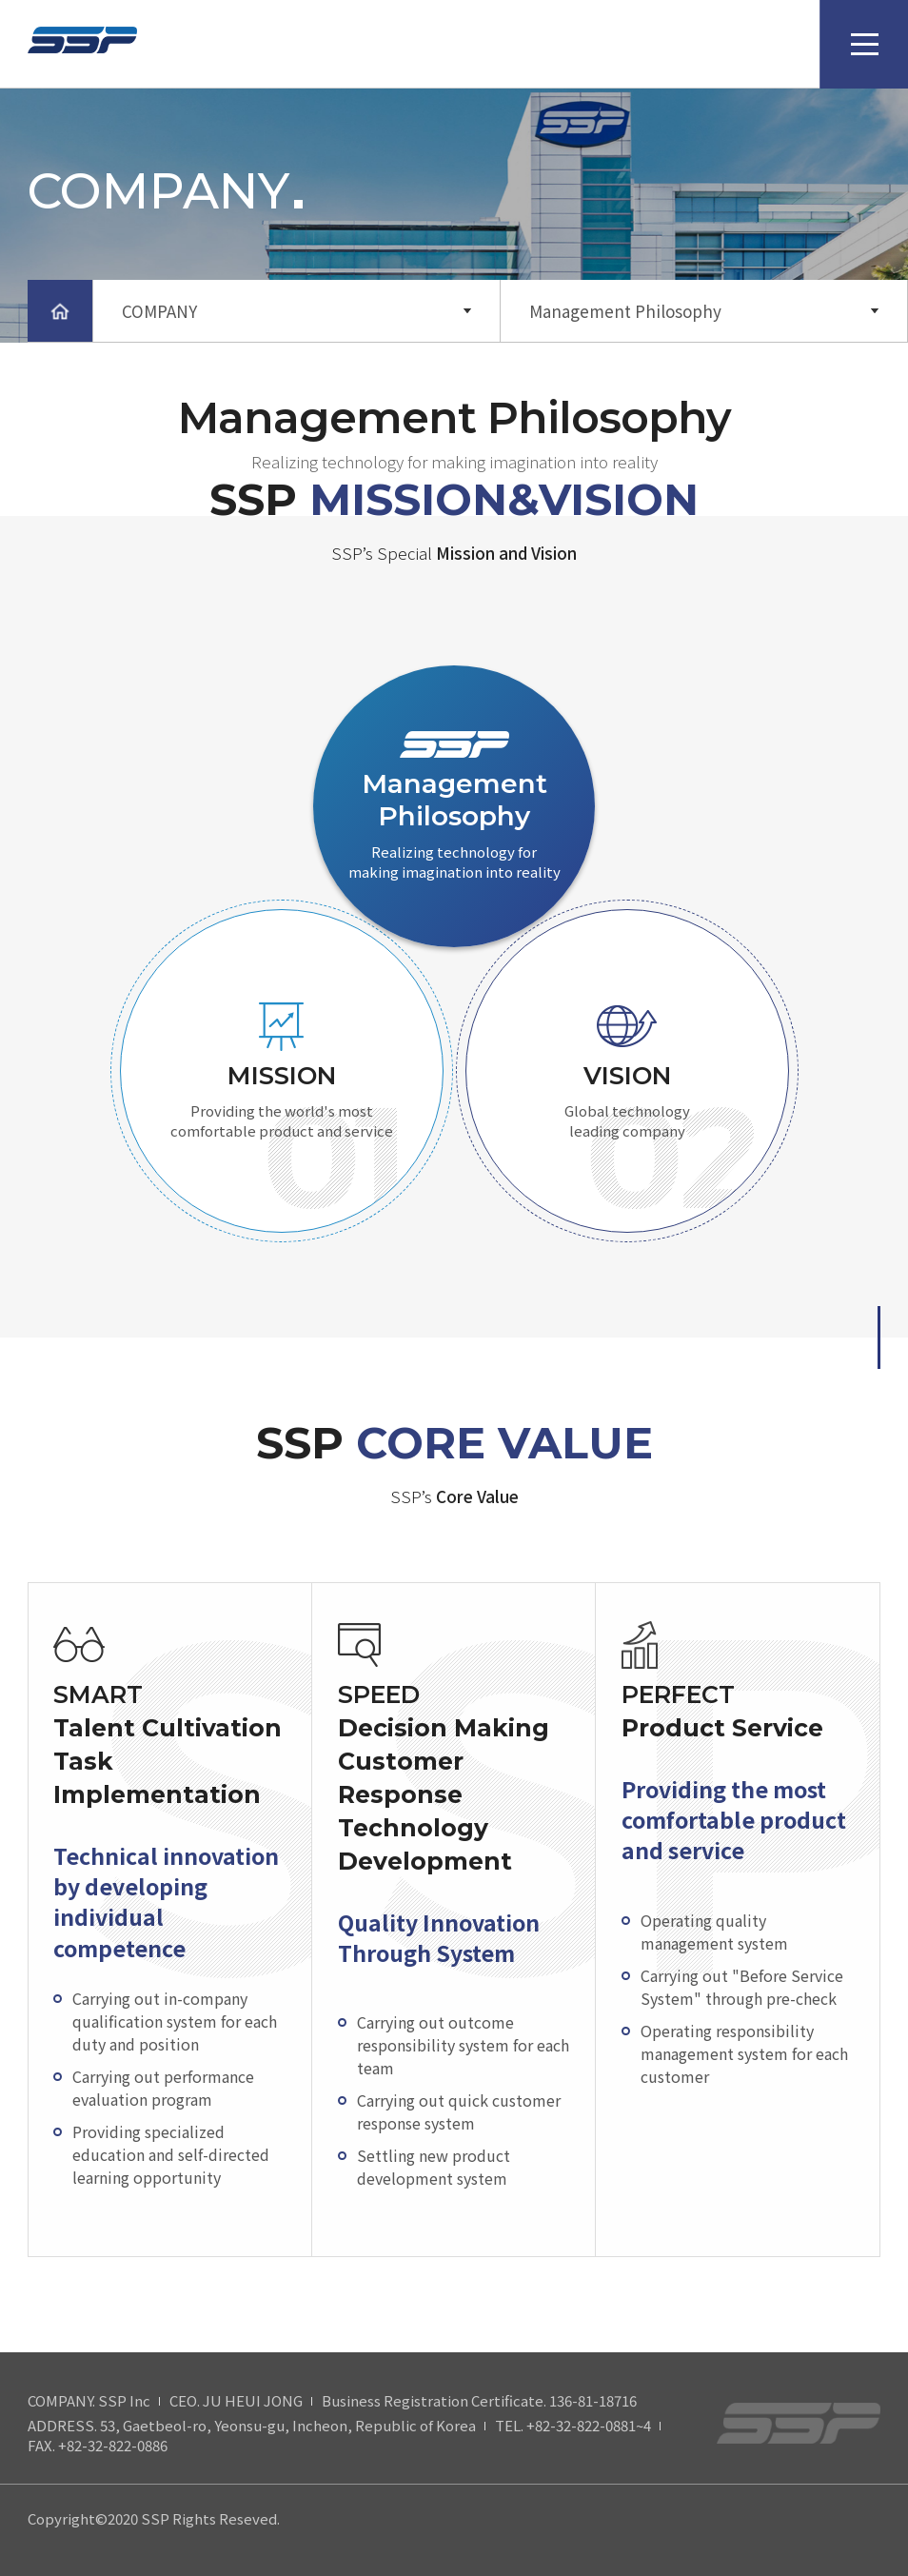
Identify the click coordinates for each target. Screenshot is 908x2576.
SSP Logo (82, 45)
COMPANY (159, 311)
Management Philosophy (625, 311)
